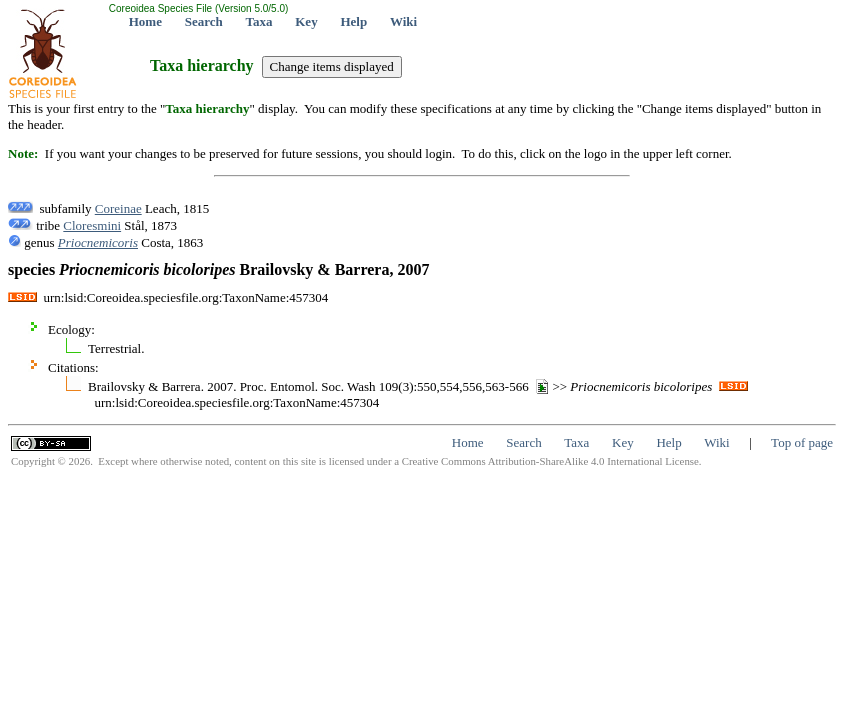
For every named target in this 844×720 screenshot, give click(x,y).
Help (353, 21)
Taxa (259, 21)
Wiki (403, 21)
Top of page (802, 442)
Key (306, 21)
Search (204, 21)
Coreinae (118, 208)
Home (145, 21)
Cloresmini (92, 225)
